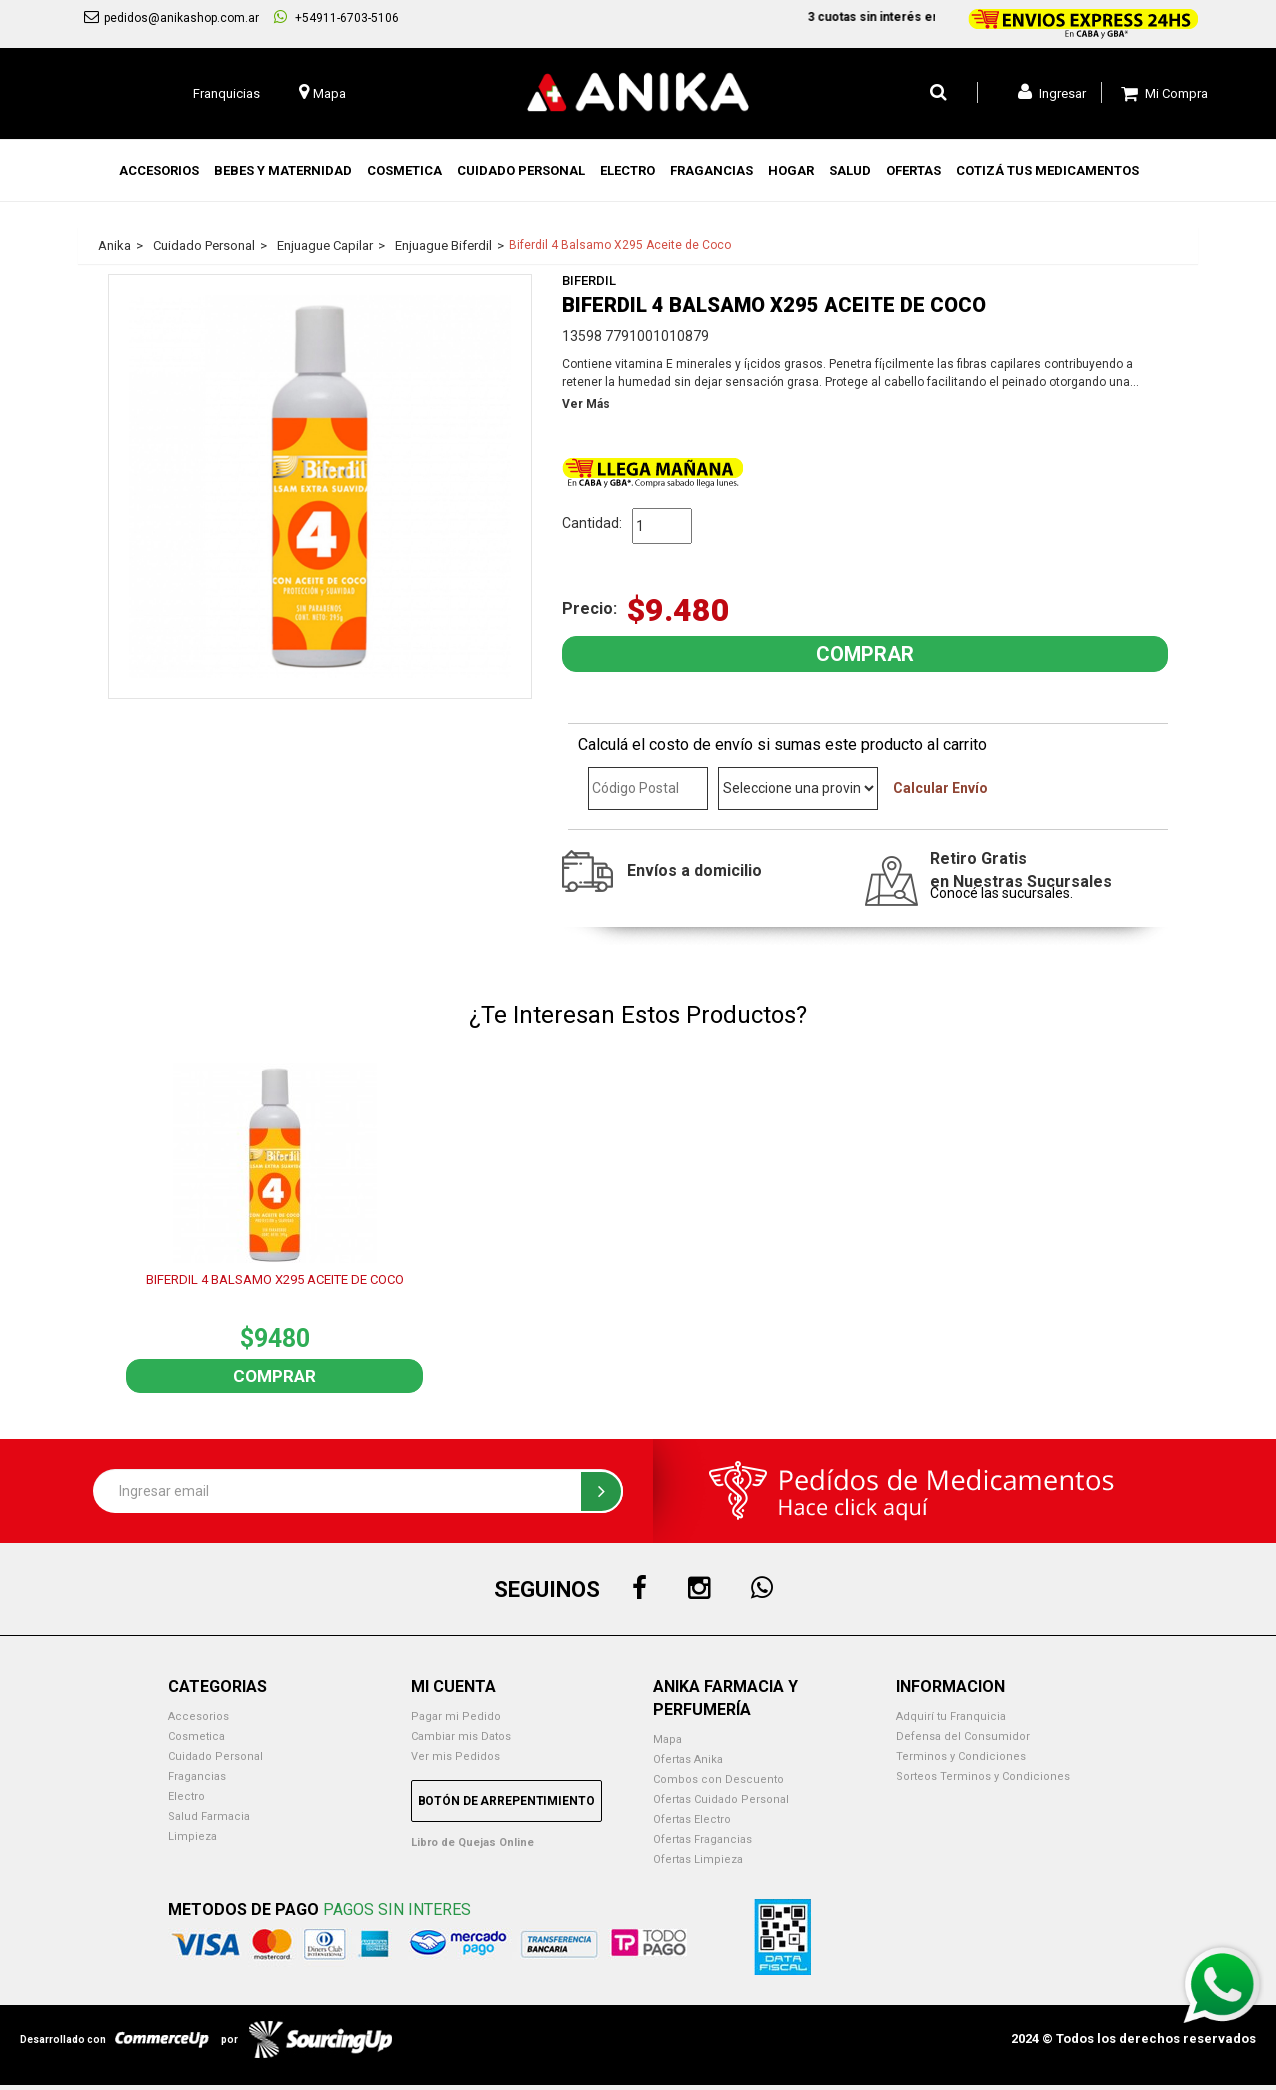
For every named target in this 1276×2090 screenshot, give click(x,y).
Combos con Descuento (718, 1779)
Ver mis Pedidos (455, 1756)
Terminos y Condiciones (961, 1756)
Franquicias (226, 93)
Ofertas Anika (688, 1759)
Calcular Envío (940, 788)
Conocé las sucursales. (1001, 893)
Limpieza (192, 1836)
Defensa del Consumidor (963, 1736)
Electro (186, 1796)
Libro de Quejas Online (472, 1842)
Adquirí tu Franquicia (951, 1716)
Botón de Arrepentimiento (506, 1801)
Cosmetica (196, 1736)
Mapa (667, 1739)
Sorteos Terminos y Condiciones (983, 1776)
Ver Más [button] (586, 404)
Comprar (274, 1376)
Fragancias (197, 1776)
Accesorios (198, 1716)
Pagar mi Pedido (456, 1716)
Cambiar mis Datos (461, 1736)
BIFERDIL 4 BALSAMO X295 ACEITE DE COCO (275, 1279)
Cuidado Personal (215, 1756)
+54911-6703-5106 (336, 17)
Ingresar (1052, 92)
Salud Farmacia (209, 1816)
